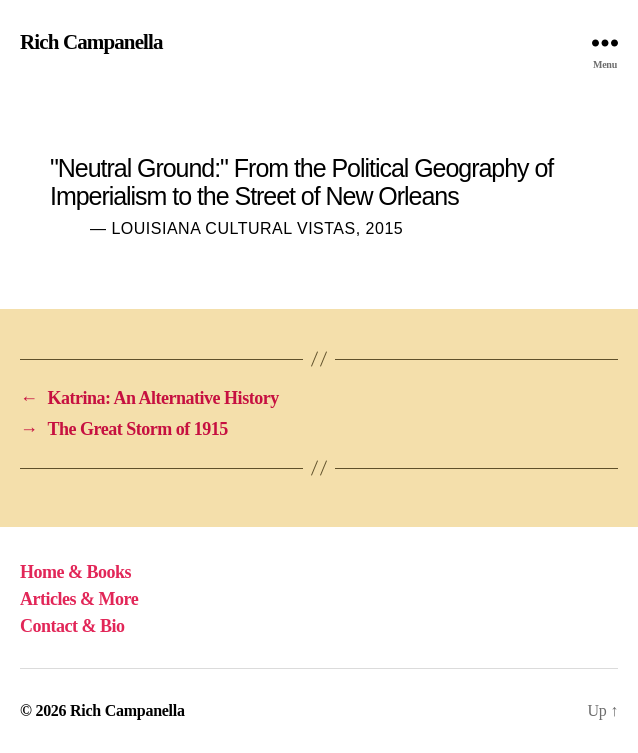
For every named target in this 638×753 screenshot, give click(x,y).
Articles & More (79, 599)
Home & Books (75, 572)
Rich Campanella (91, 42)
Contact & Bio (72, 626)
